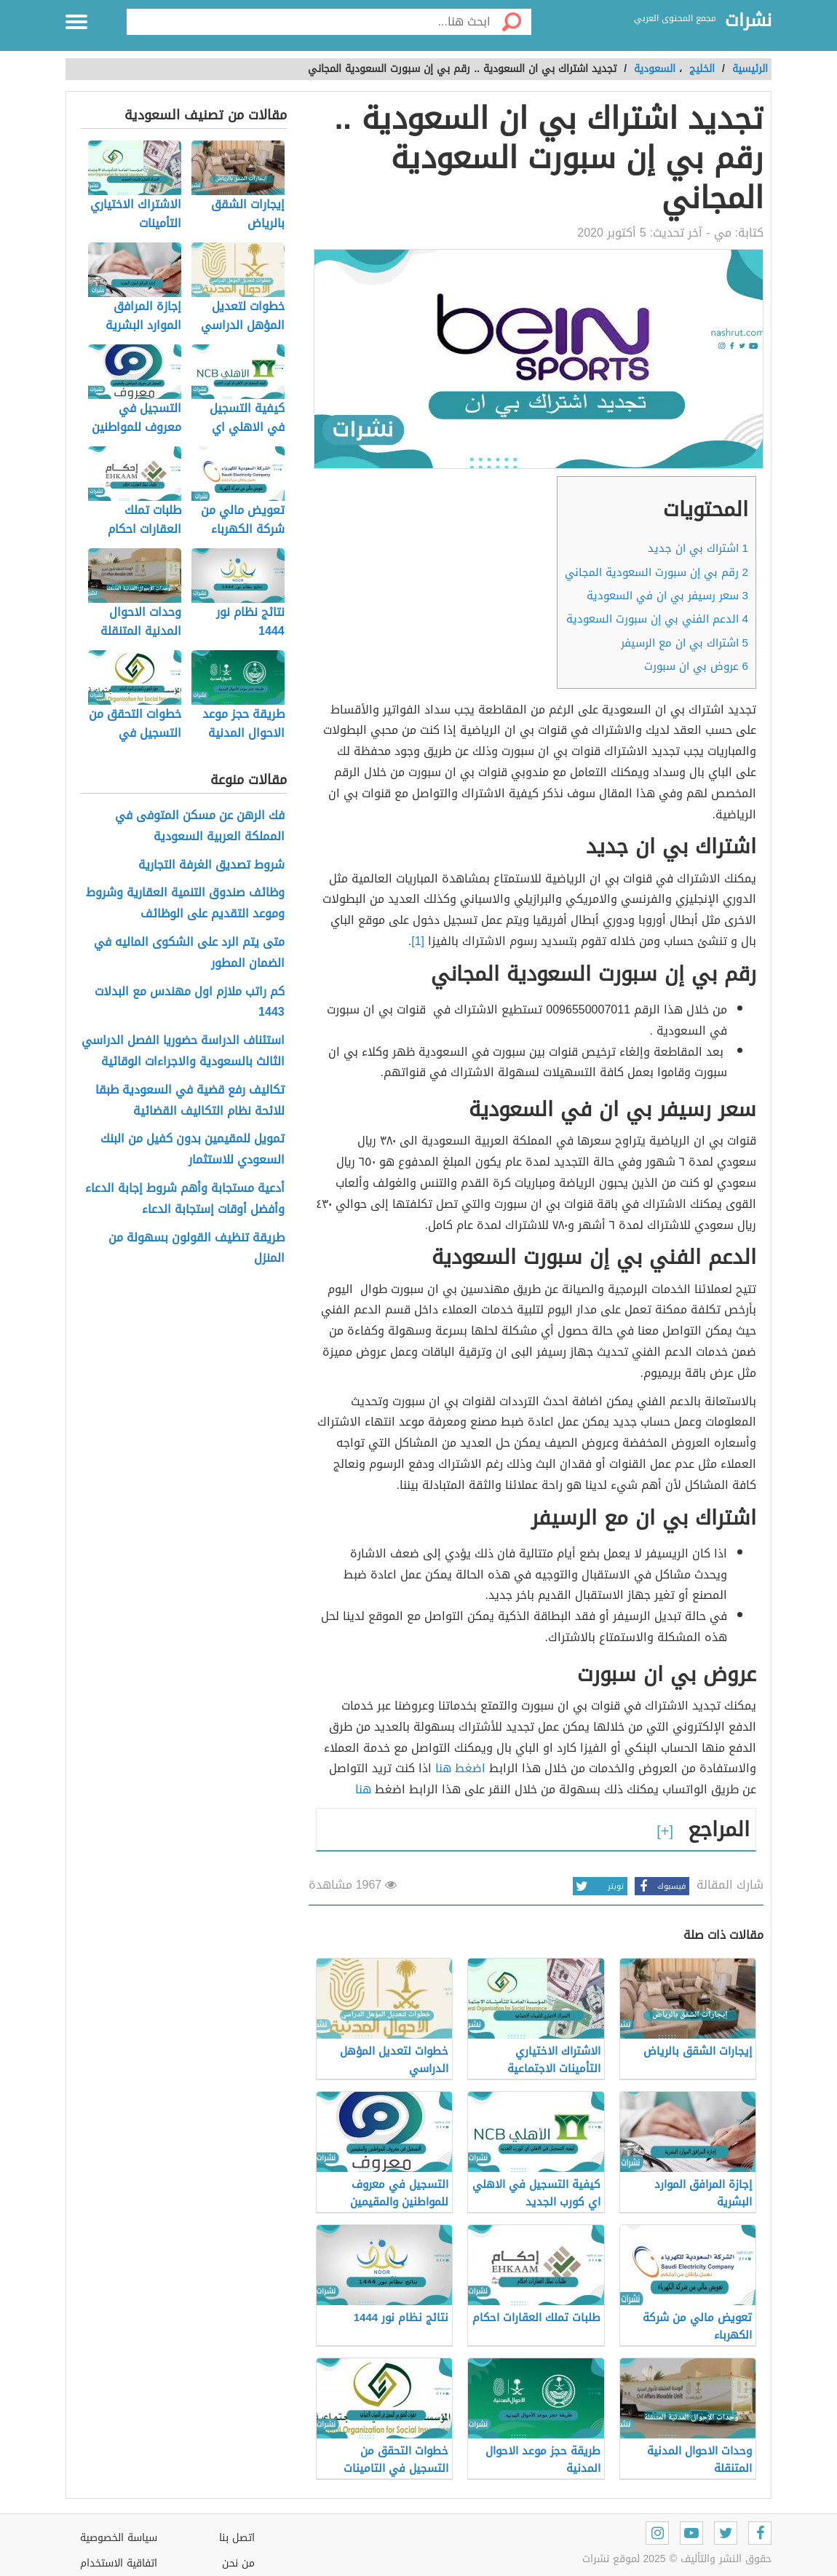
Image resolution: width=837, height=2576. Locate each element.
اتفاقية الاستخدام (118, 2563)
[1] (417, 941)
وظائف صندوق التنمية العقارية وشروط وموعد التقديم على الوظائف (185, 903)
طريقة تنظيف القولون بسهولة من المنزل (196, 1249)
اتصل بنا (237, 2538)
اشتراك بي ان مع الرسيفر (684, 643)
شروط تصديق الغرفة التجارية (211, 865)
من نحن (238, 2563)
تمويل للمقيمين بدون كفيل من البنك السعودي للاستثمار (192, 1150)
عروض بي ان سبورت (696, 666)
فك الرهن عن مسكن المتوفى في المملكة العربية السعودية (200, 826)
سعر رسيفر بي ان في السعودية (667, 595)
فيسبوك (660, 1886)
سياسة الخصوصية (118, 2538)
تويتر (598, 1886)
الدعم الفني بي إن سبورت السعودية (657, 619)
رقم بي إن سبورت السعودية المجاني (656, 572)
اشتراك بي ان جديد (698, 548)
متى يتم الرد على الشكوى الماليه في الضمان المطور (189, 953)
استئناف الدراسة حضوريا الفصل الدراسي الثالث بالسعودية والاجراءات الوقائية (183, 1051)
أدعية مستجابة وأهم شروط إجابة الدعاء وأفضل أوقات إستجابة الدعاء (185, 1199)
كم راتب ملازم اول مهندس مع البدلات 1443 (190, 1002)
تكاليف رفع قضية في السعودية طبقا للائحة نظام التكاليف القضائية (190, 1101)
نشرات (748, 21)
